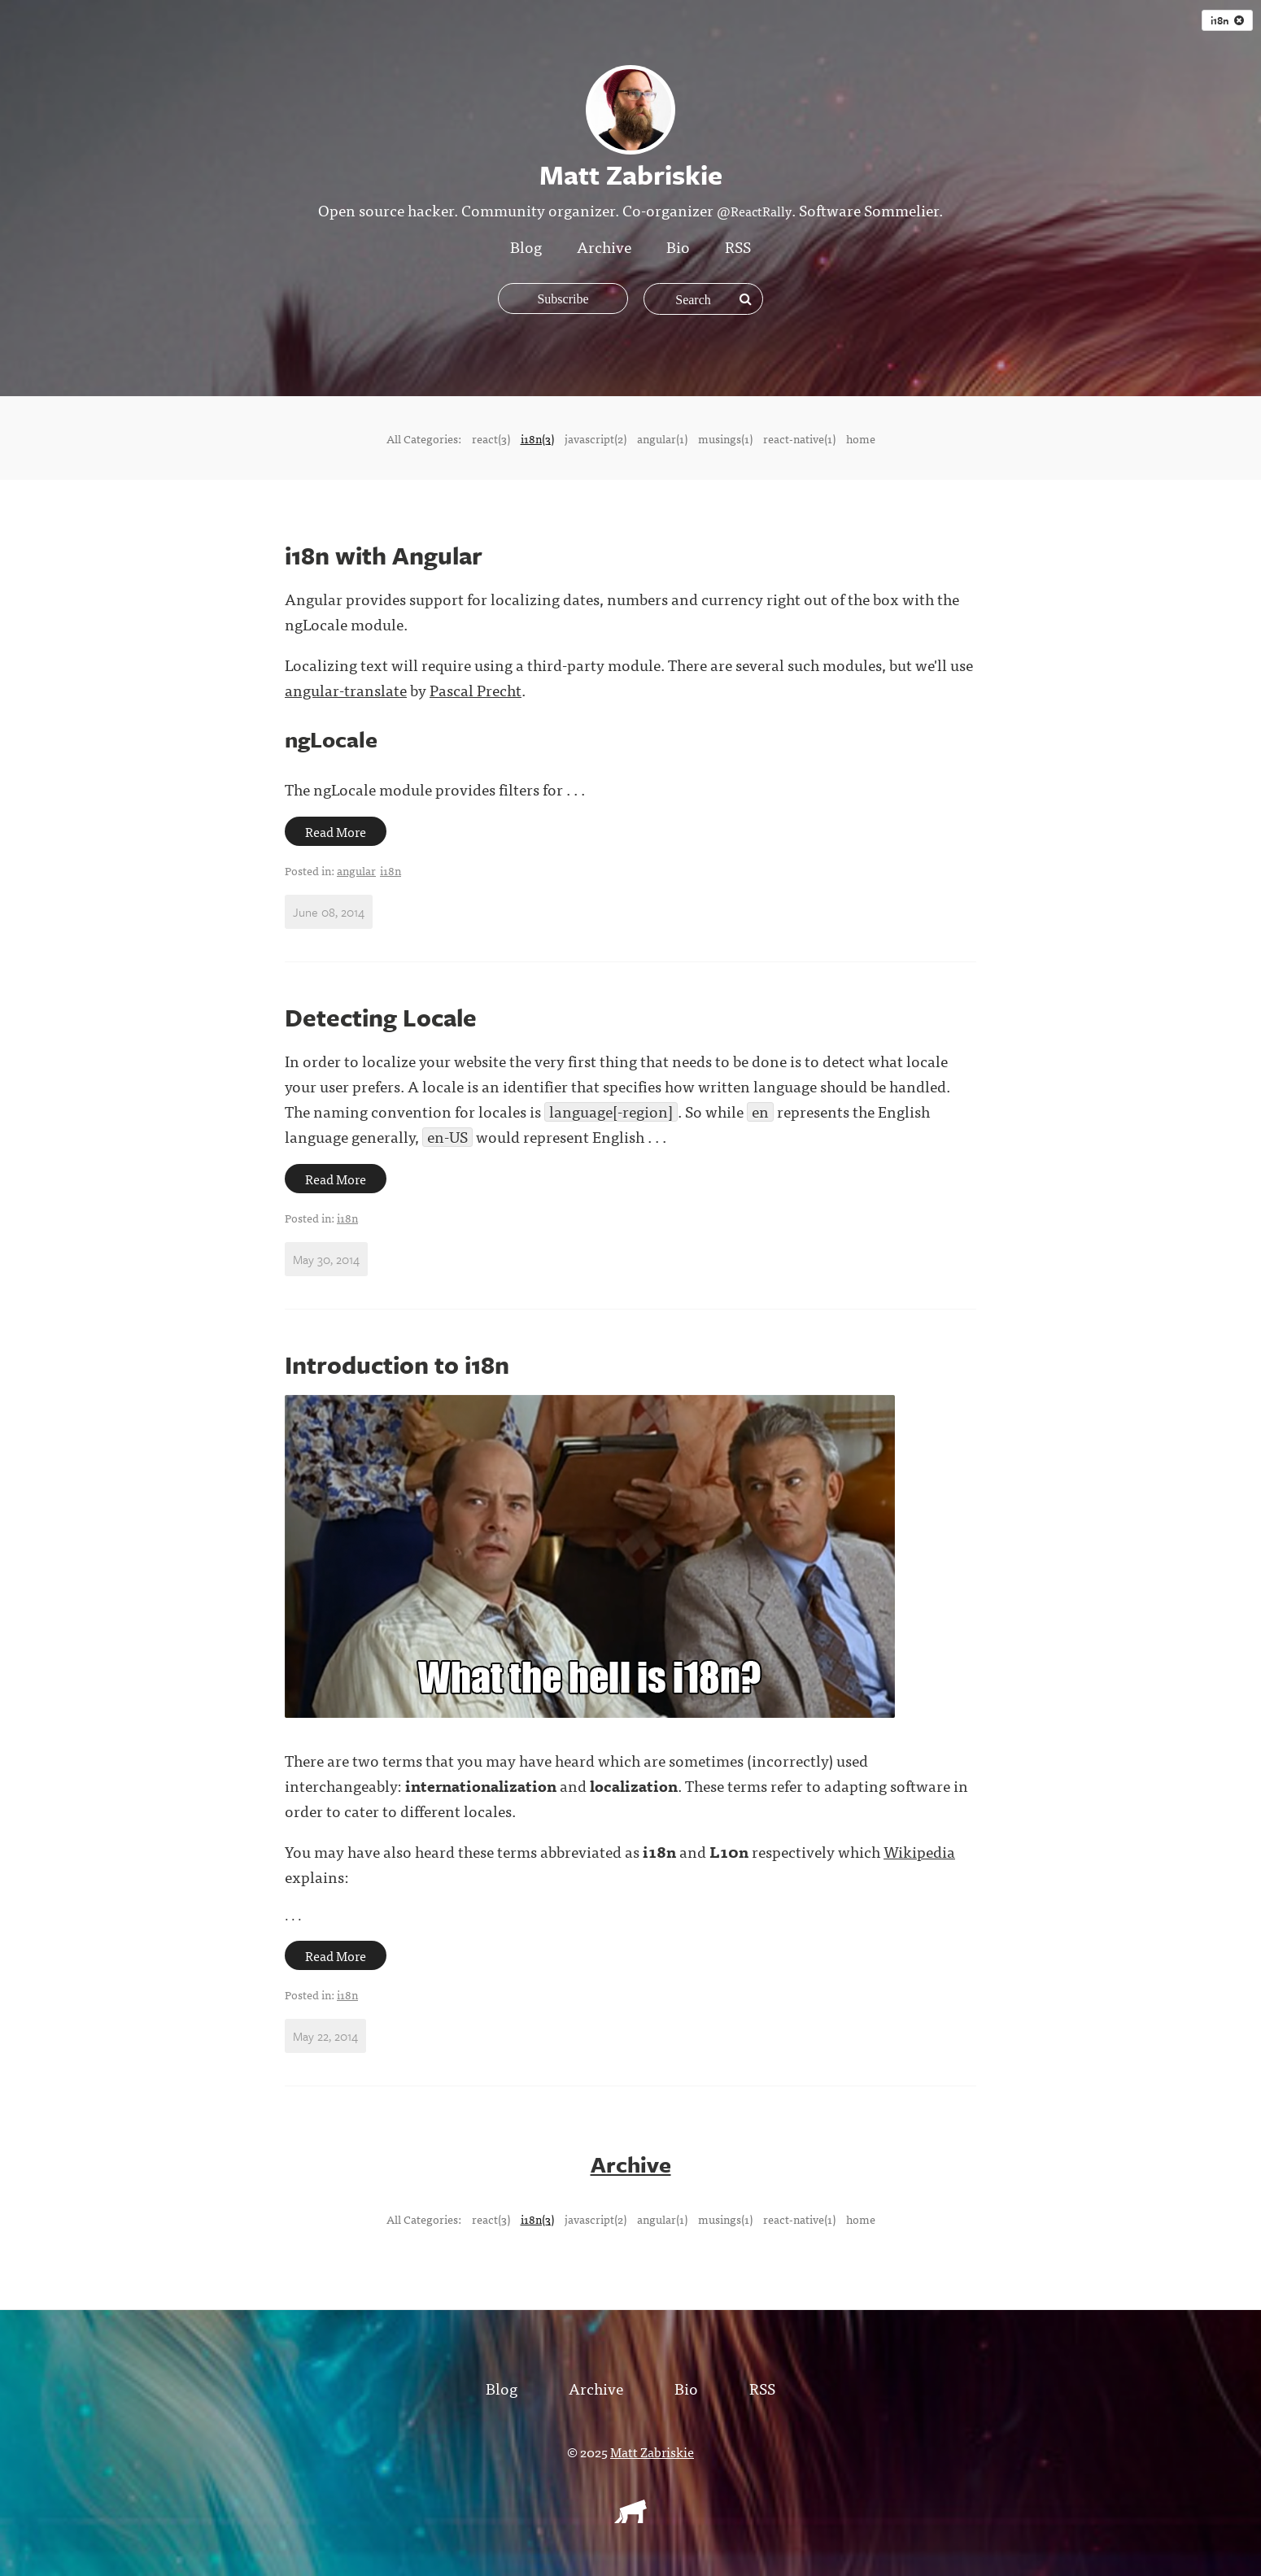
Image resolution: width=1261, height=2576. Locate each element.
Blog (526, 246)
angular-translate (346, 689)
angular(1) (662, 438)
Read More (335, 831)
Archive (604, 246)
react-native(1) (799, 438)
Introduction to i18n (397, 1364)
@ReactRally (754, 210)
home (860, 438)
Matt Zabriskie (652, 2451)
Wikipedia (919, 1850)
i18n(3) (537, 438)
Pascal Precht (475, 689)
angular (356, 870)
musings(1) (725, 438)
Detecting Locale (381, 1017)
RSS (738, 246)
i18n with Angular (383, 555)
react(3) (491, 438)
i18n (1227, 20)
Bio (678, 246)
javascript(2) (595, 438)
